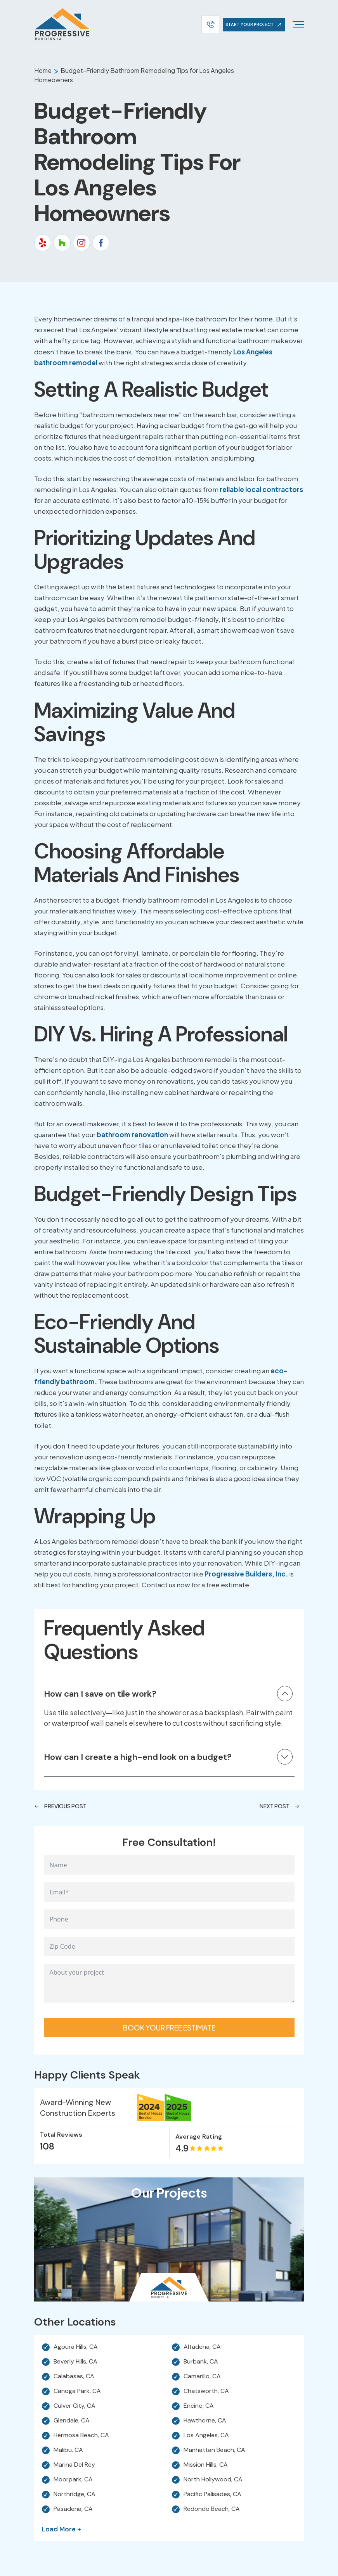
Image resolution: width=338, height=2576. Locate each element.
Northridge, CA (74, 2494)
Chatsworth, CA (206, 2391)
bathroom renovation (132, 1134)
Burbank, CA (201, 2361)
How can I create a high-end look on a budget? (138, 1757)
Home (43, 70)
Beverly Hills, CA (75, 2361)
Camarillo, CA (202, 2376)
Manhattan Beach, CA (214, 2450)
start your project (254, 24)
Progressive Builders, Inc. (246, 1573)
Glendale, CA (72, 2420)
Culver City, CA (74, 2406)
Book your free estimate (169, 2027)
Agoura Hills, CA (76, 2347)
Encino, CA (199, 2406)
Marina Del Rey (74, 2465)
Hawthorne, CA (205, 2420)
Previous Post (60, 1806)
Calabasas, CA (74, 2376)
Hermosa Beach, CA (81, 2435)
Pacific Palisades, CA (212, 2494)
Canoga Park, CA (77, 2391)
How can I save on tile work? (100, 1693)
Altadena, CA (202, 2347)
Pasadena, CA (73, 2509)
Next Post (280, 1806)
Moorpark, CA (73, 2479)
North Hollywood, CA (213, 2479)
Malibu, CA (68, 2450)
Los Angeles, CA (206, 2435)
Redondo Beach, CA (212, 2509)
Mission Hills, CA (206, 2465)
